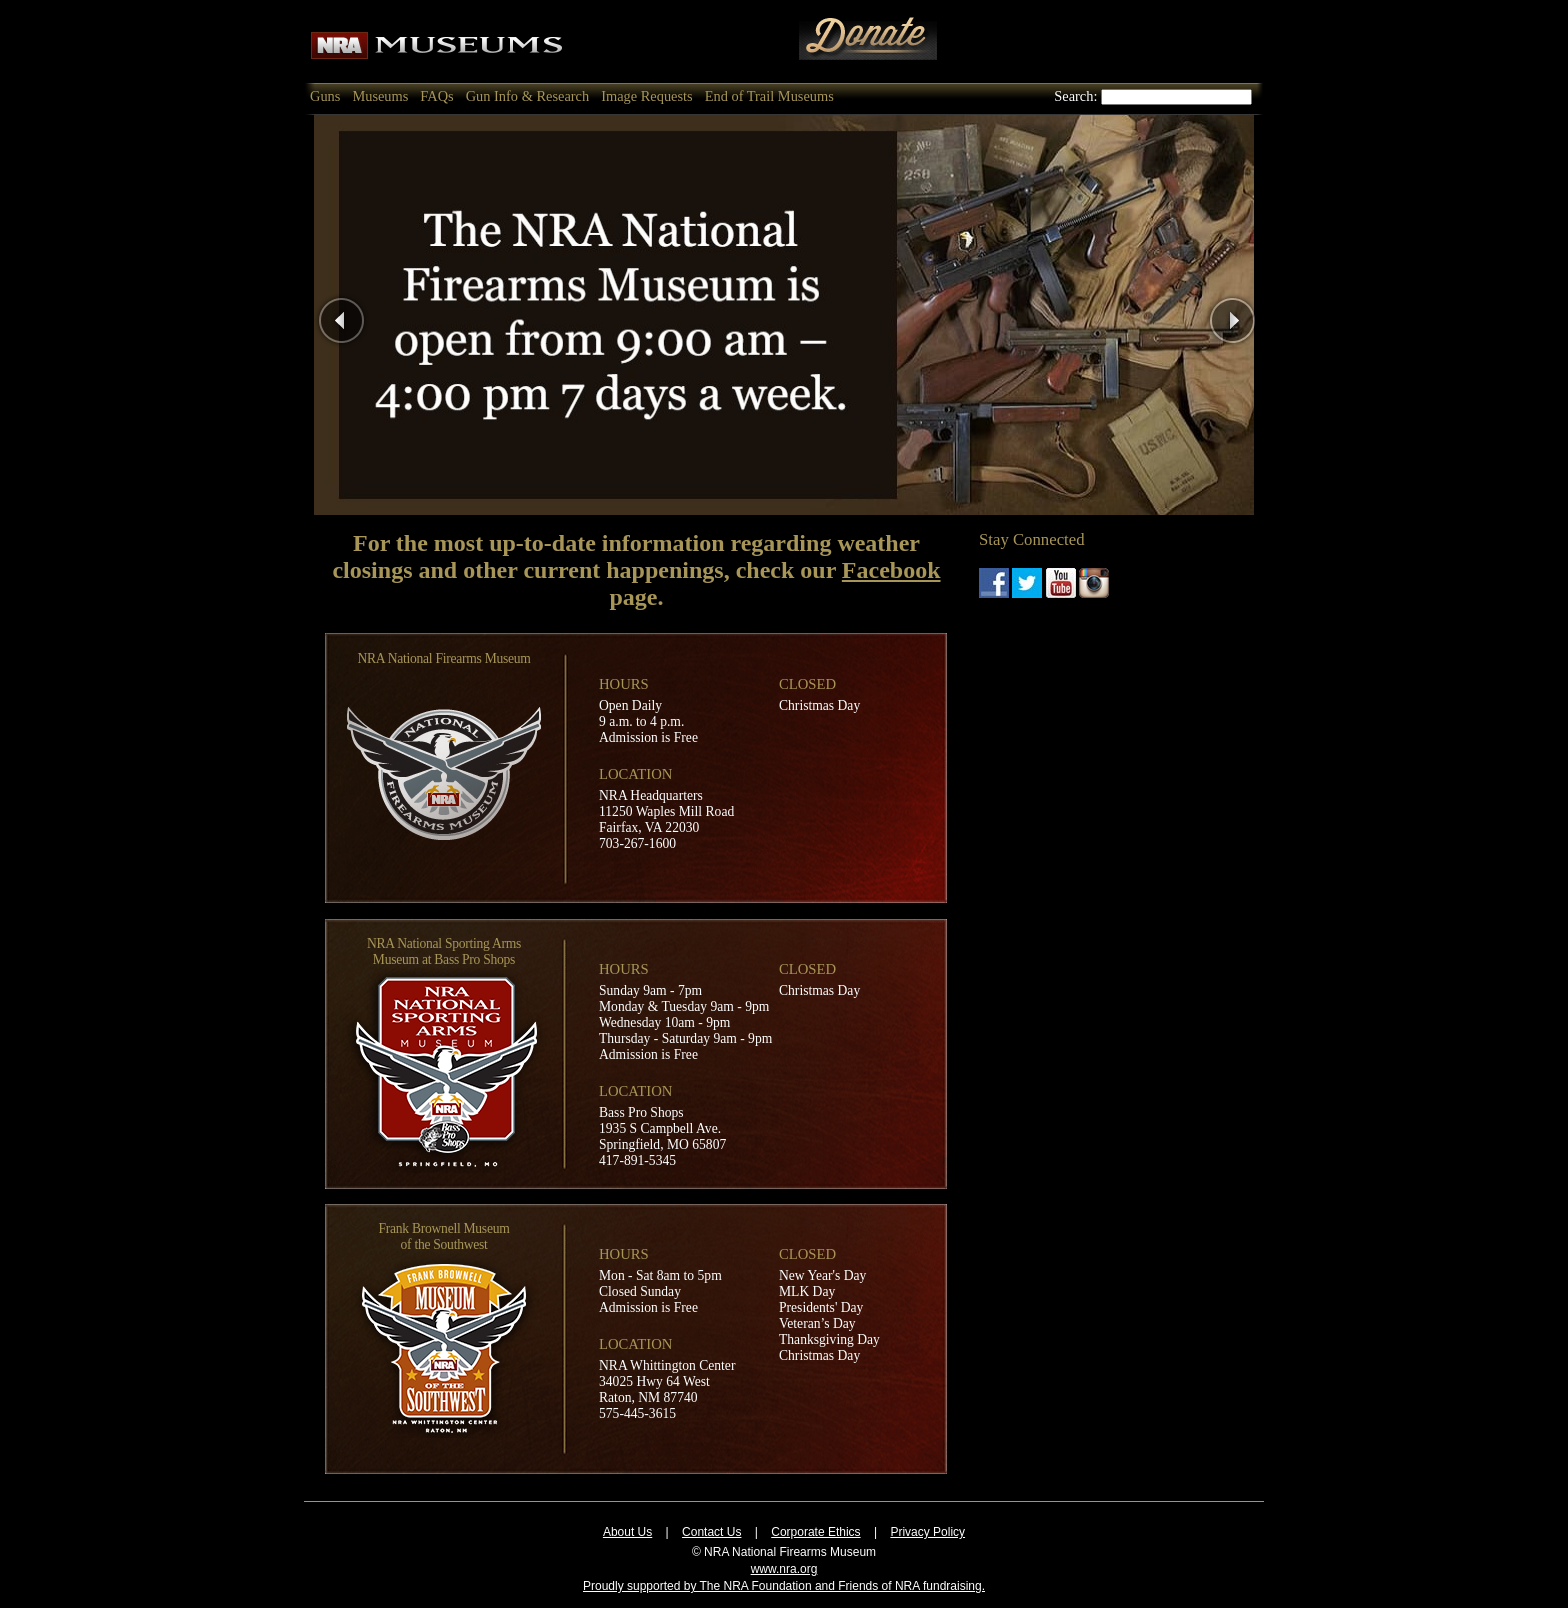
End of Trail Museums (769, 96)
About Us (627, 1532)
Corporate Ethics (815, 1532)
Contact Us (711, 1532)
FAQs (436, 96)
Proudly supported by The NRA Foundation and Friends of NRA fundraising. (784, 1586)
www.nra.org (784, 1569)
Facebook (891, 570)
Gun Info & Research (527, 96)
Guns (325, 96)
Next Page (1269, 314)
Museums (380, 96)
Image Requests (647, 96)
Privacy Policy (927, 1532)
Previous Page (392, 314)
